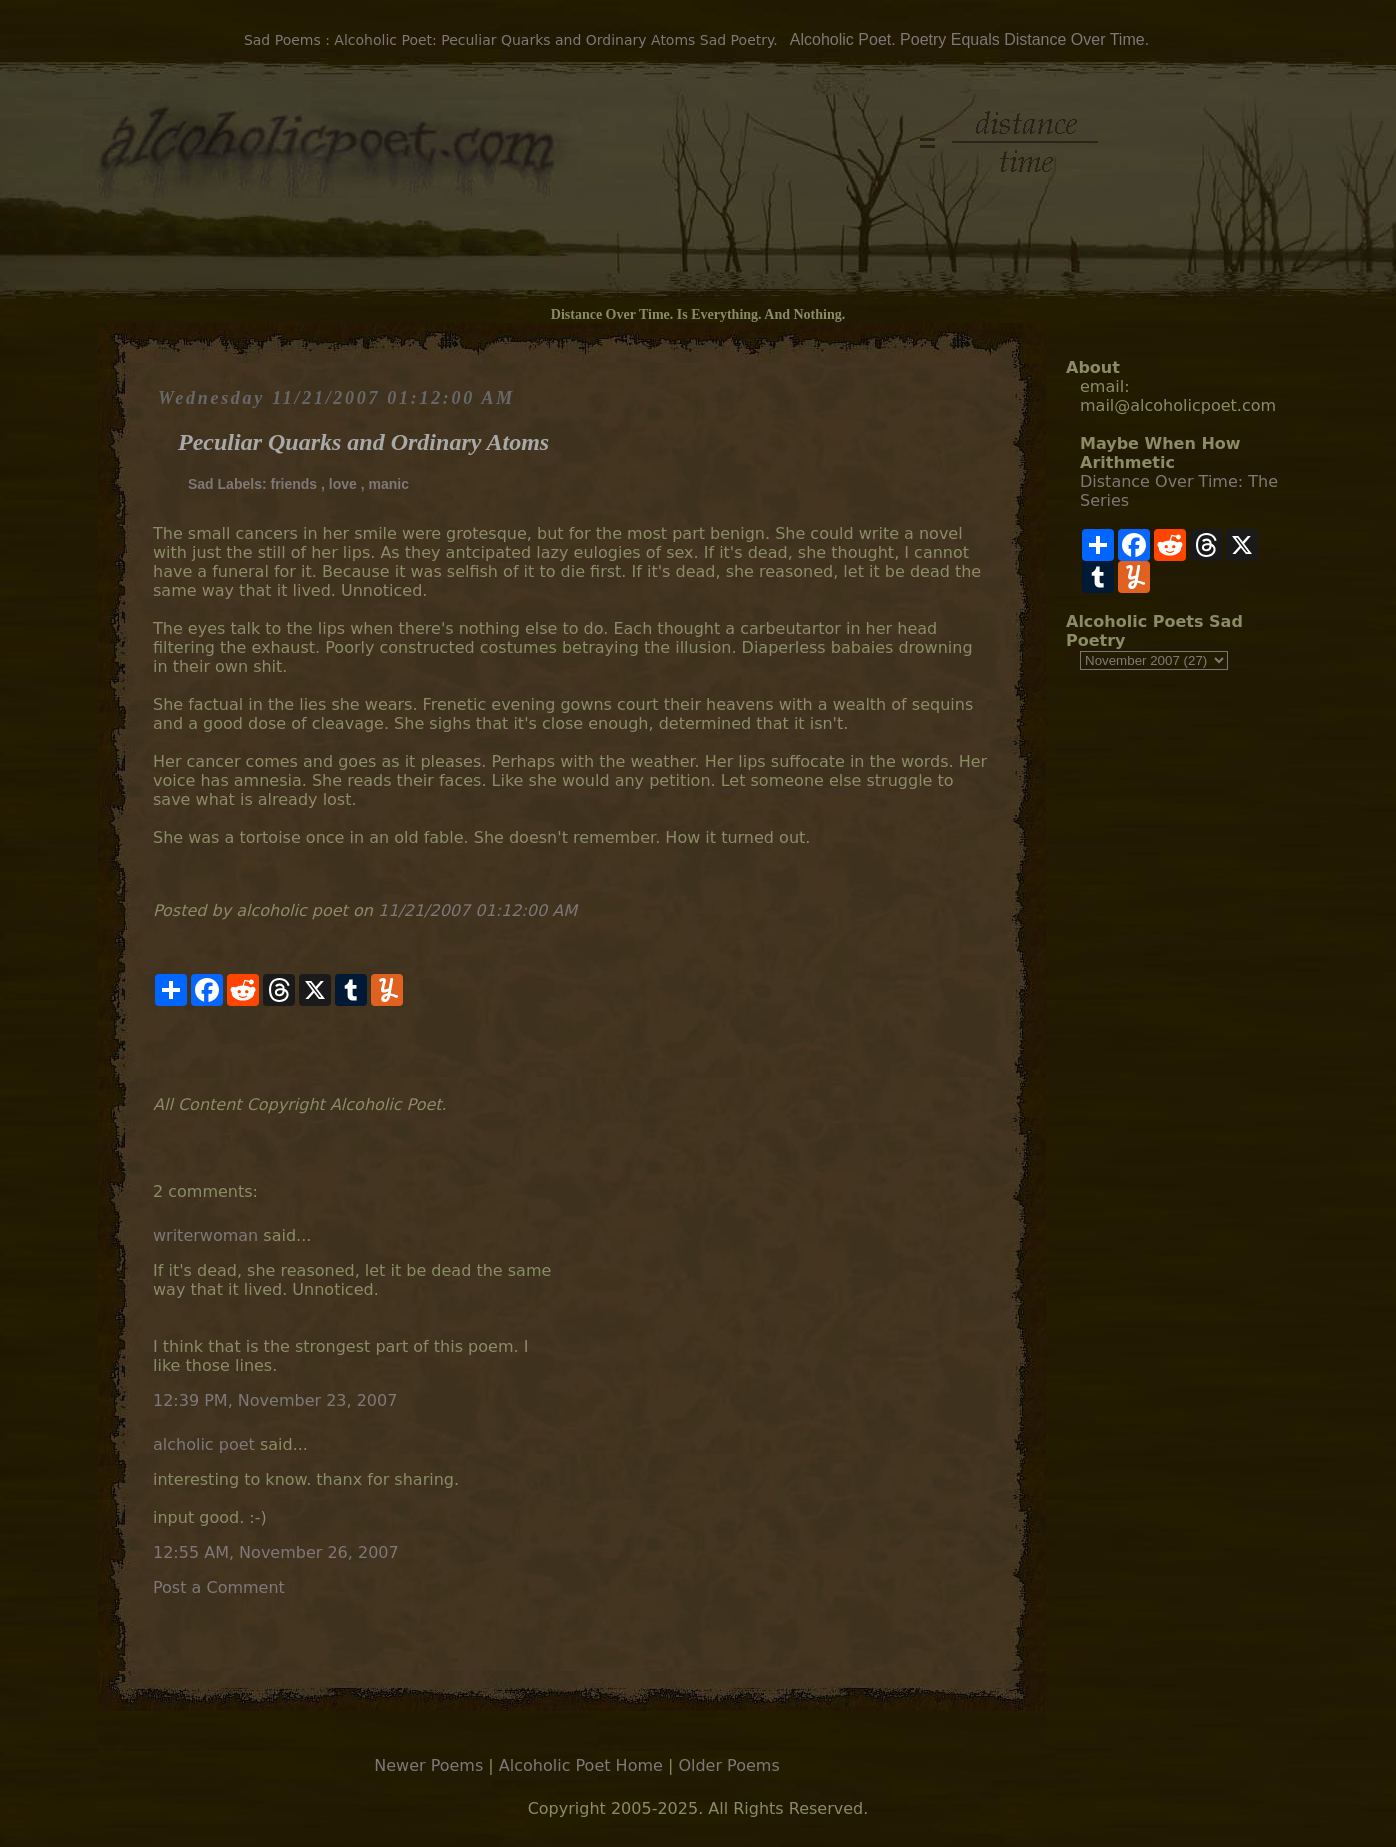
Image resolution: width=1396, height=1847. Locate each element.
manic (389, 484)
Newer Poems (428, 1765)
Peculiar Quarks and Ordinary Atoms (363, 442)
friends (293, 484)
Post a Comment (219, 1587)
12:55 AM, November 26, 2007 (276, 1552)
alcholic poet (204, 1444)
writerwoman (205, 1235)
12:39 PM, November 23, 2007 (275, 1400)
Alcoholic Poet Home (581, 1765)
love (343, 484)
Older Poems (728, 1765)
